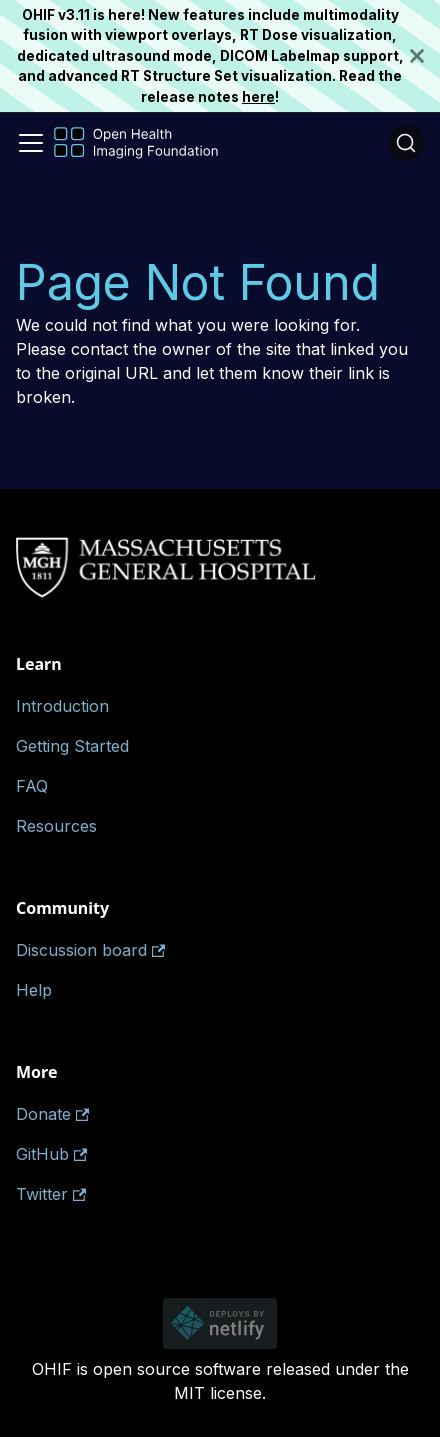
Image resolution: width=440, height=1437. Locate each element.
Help (34, 990)
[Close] (425, 56)
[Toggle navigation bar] (31, 143)
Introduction (62, 706)
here (258, 97)
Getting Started (72, 746)
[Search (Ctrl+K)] (406, 143)
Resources (56, 826)
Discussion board (90, 950)
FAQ (32, 786)
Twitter (51, 1194)
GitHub (51, 1154)
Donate (52, 1114)
